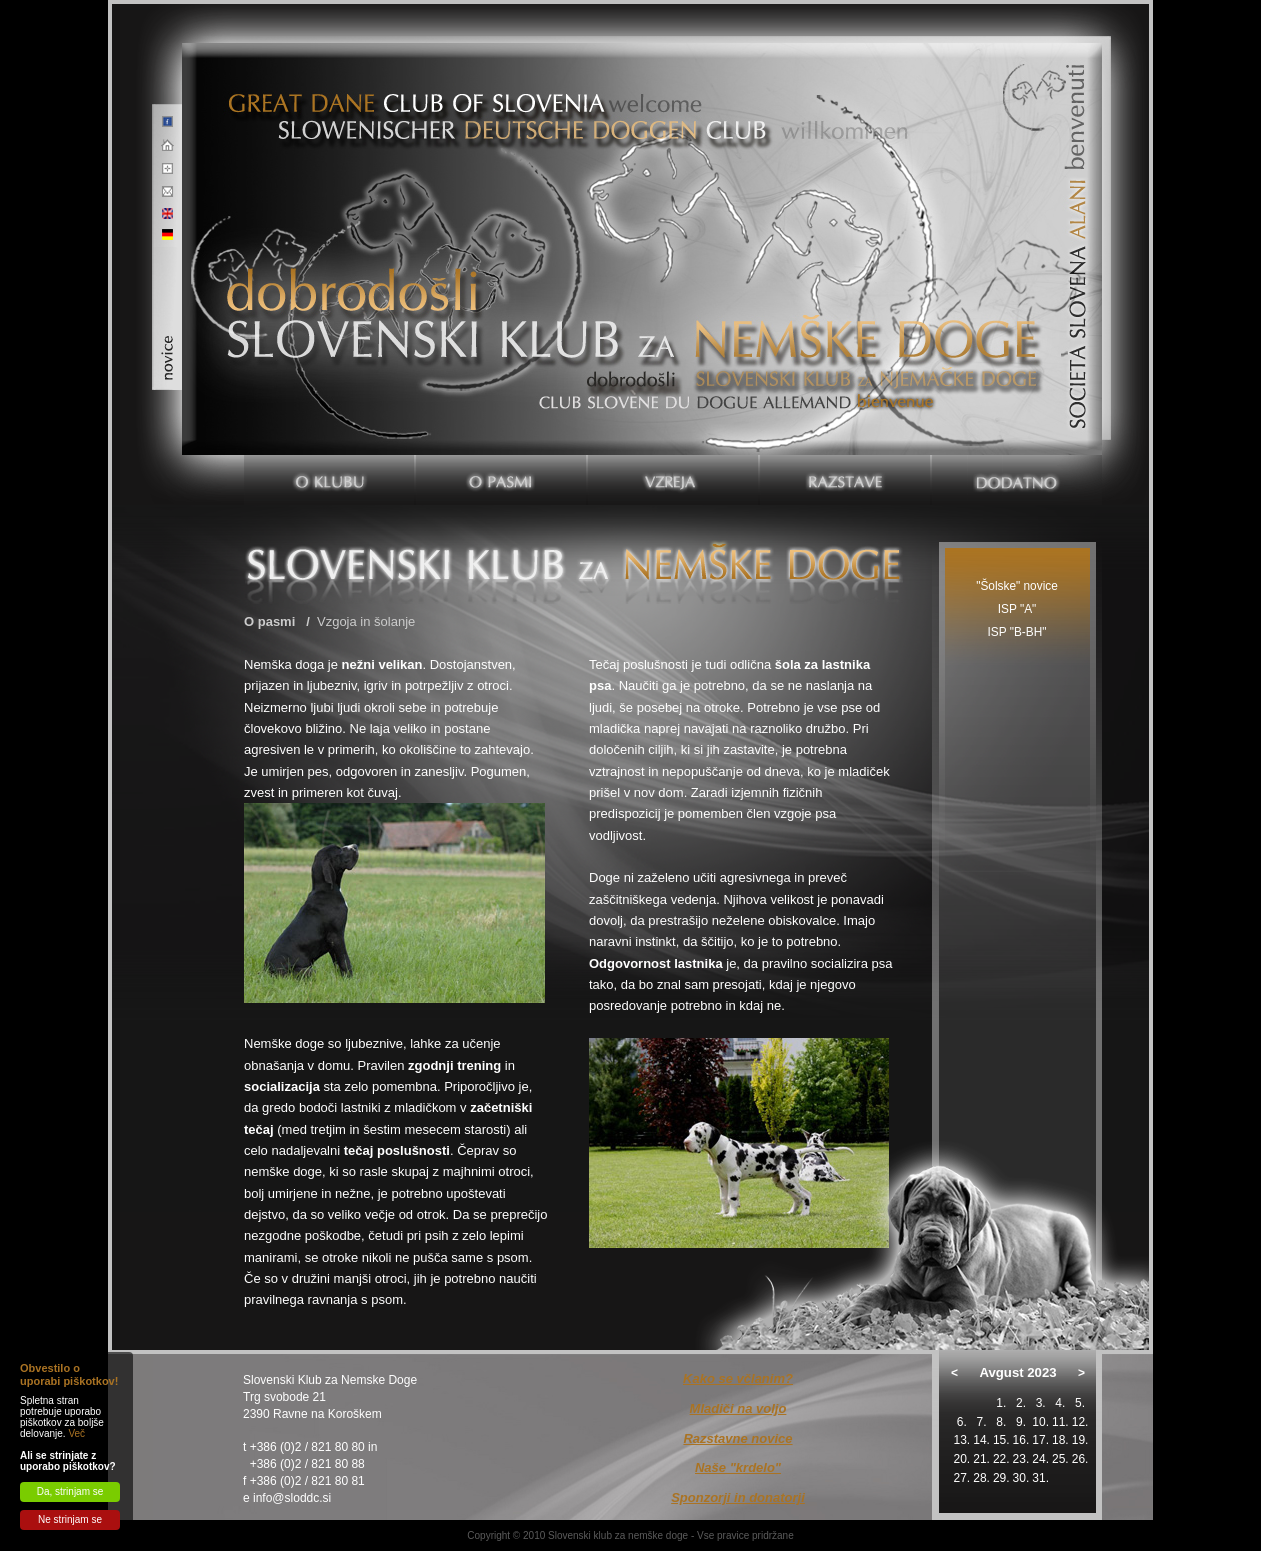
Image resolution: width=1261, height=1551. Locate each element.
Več (76, 1433)
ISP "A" (1017, 609)
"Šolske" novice (1017, 586)
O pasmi (269, 621)
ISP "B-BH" (1017, 632)
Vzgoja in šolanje (366, 621)
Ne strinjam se (70, 1519)
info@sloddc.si (292, 1498)
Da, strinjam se (70, 1491)
